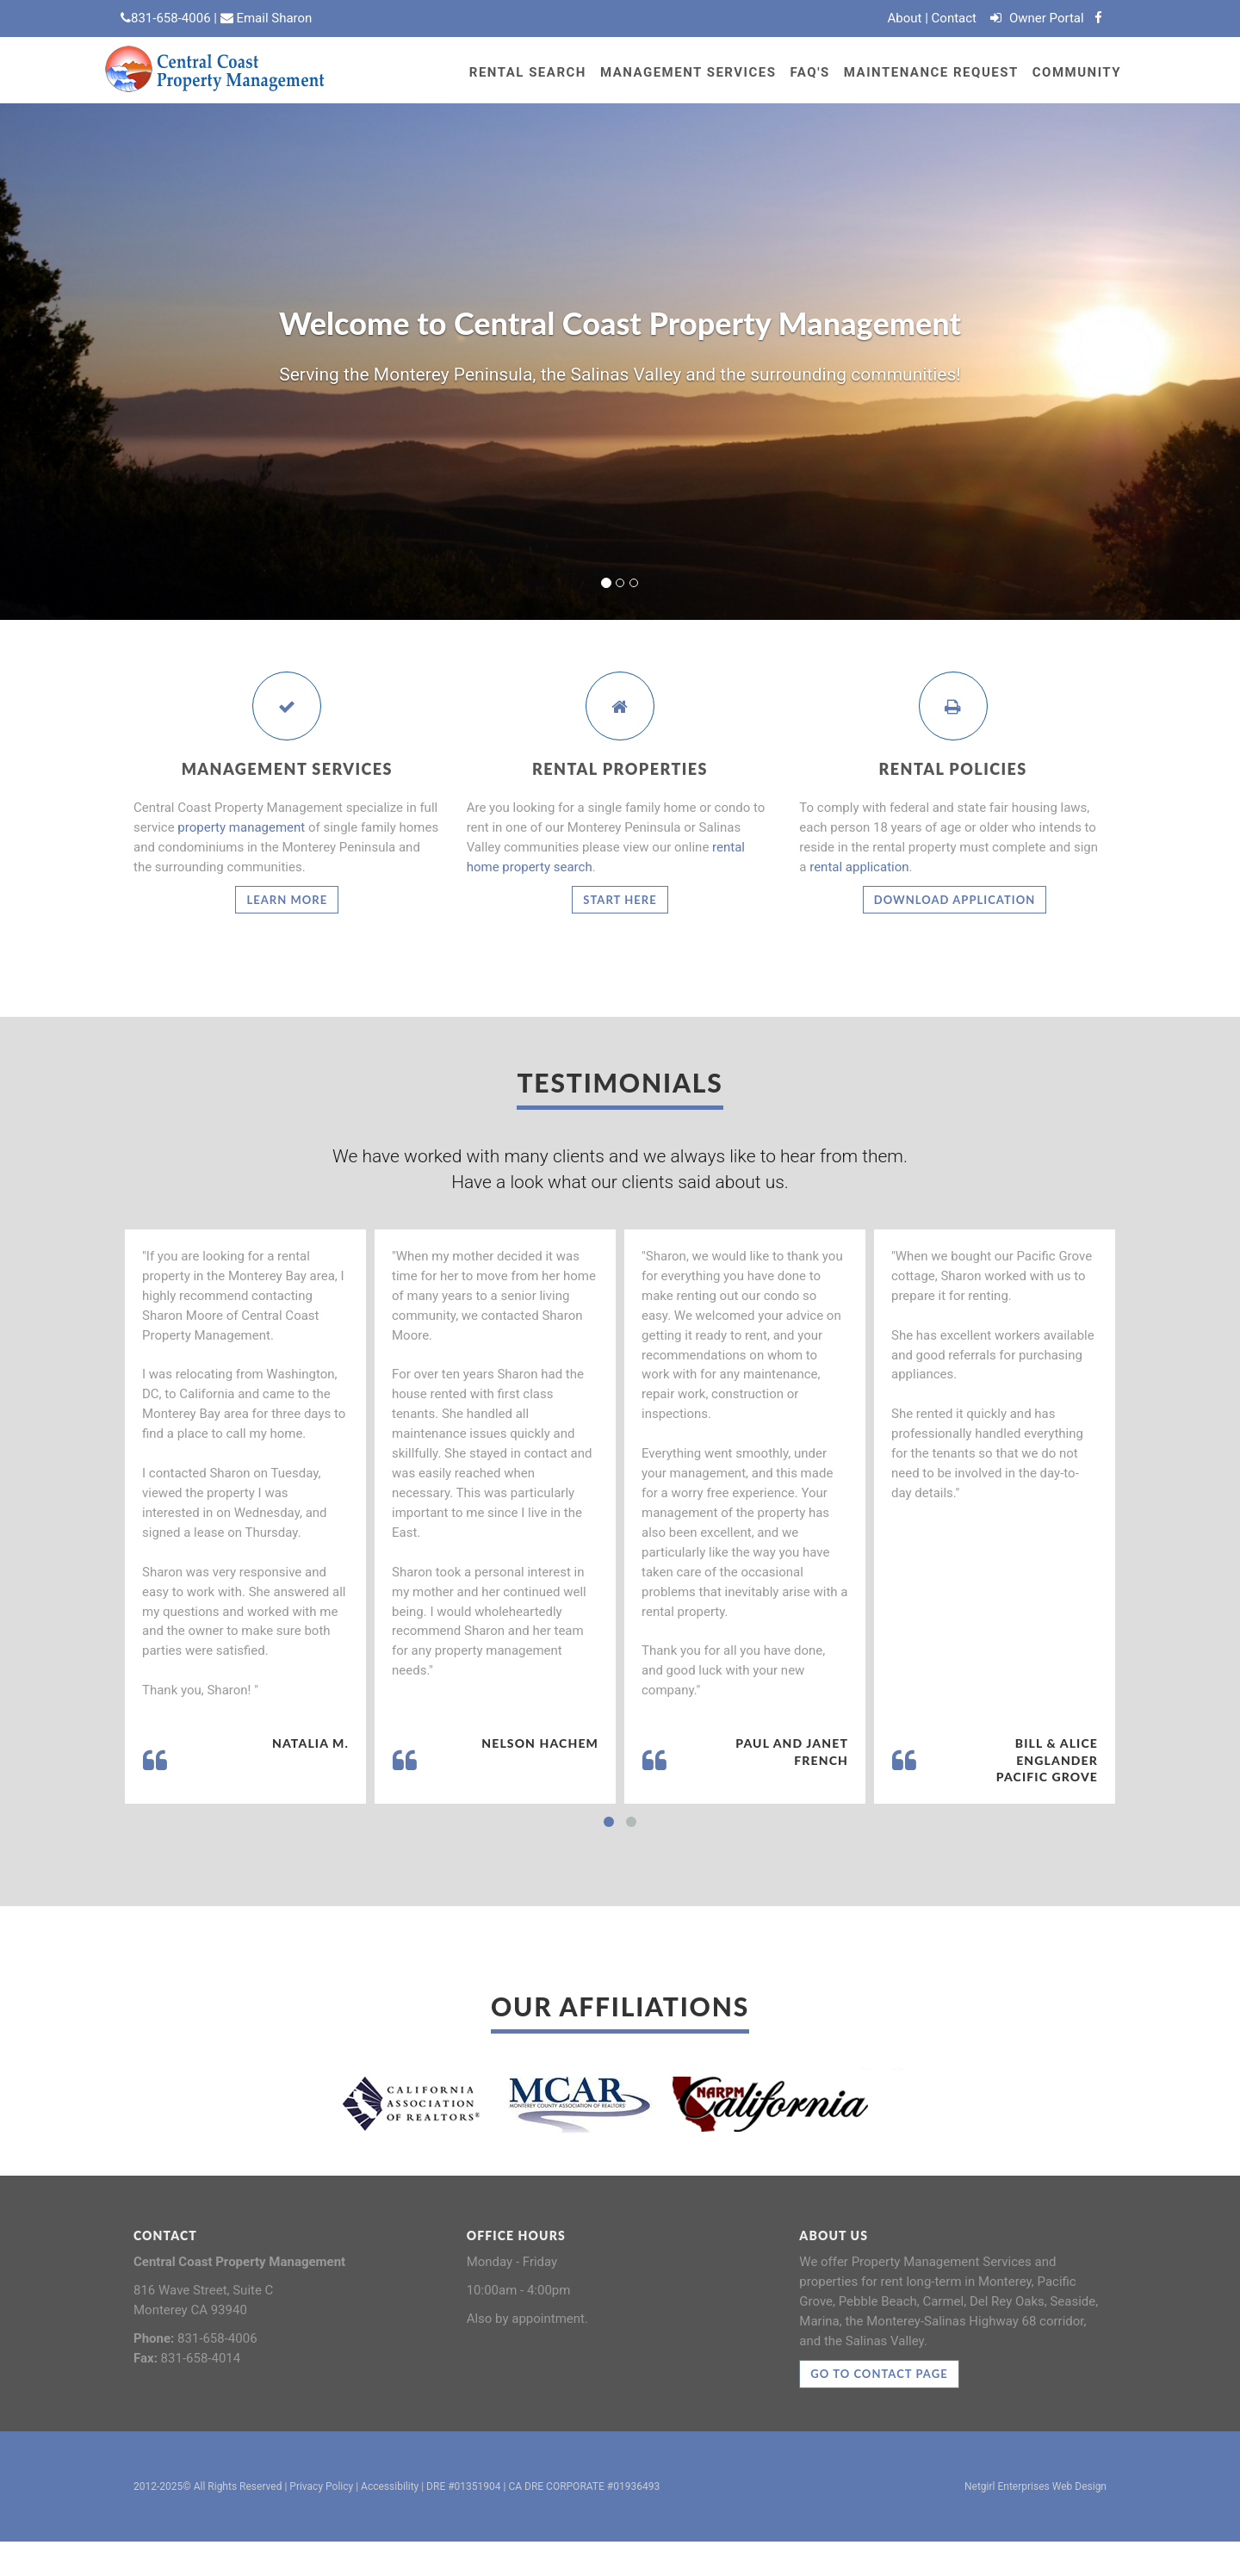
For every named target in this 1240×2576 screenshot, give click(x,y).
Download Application (955, 900)
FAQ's (809, 72)
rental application (858, 867)
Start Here (619, 900)
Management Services (688, 72)
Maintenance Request (931, 72)
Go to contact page (878, 2374)
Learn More (286, 900)
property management (241, 827)
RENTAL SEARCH (527, 72)
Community (1076, 72)
